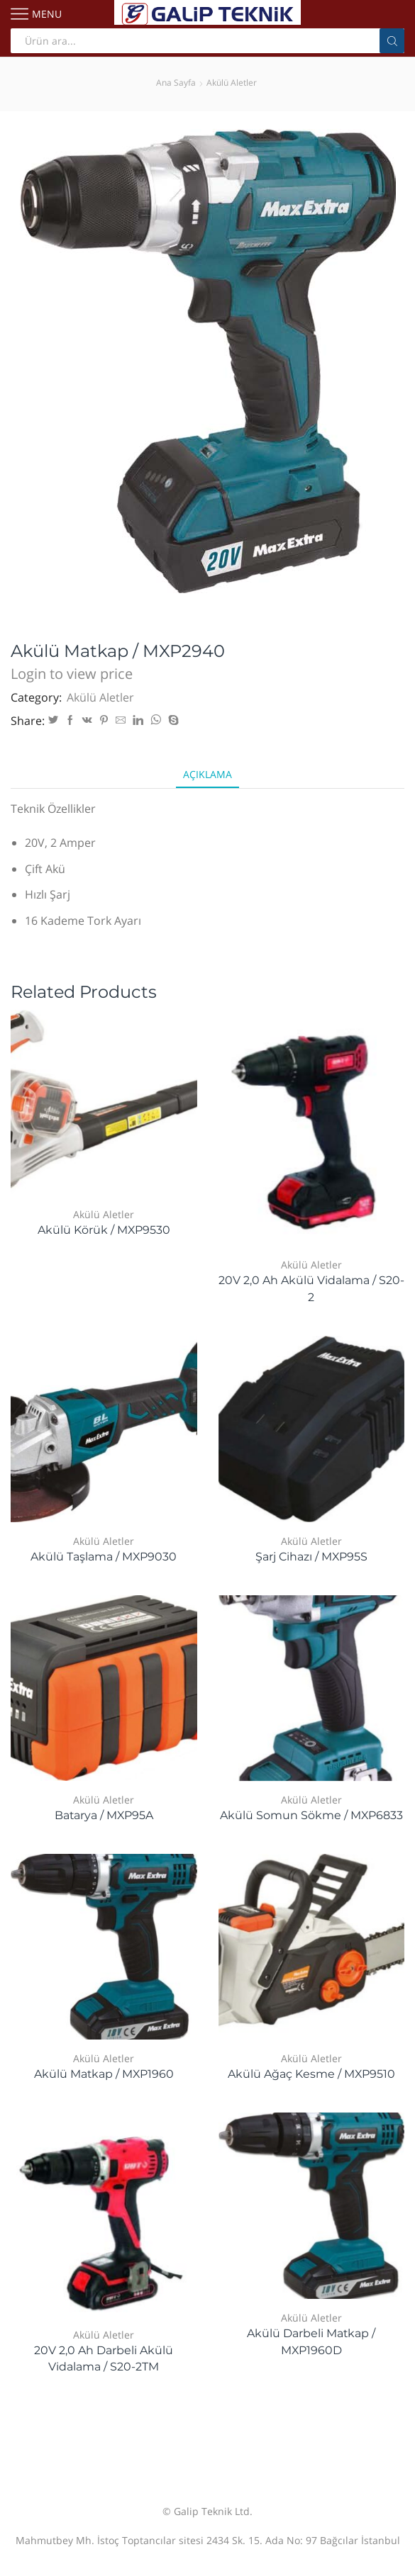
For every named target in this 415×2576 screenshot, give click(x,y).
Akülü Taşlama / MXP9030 (104, 1556)
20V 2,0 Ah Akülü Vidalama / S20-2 (311, 1288)
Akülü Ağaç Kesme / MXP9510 (311, 2074)
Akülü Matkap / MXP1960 (104, 2074)
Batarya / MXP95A (104, 1815)
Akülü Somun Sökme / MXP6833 (311, 1815)
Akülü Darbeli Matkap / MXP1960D (311, 2342)
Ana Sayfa (176, 83)
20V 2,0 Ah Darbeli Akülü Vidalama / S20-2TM (103, 2359)
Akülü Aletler (231, 83)
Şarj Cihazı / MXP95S (311, 1556)
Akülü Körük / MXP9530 (104, 1230)
